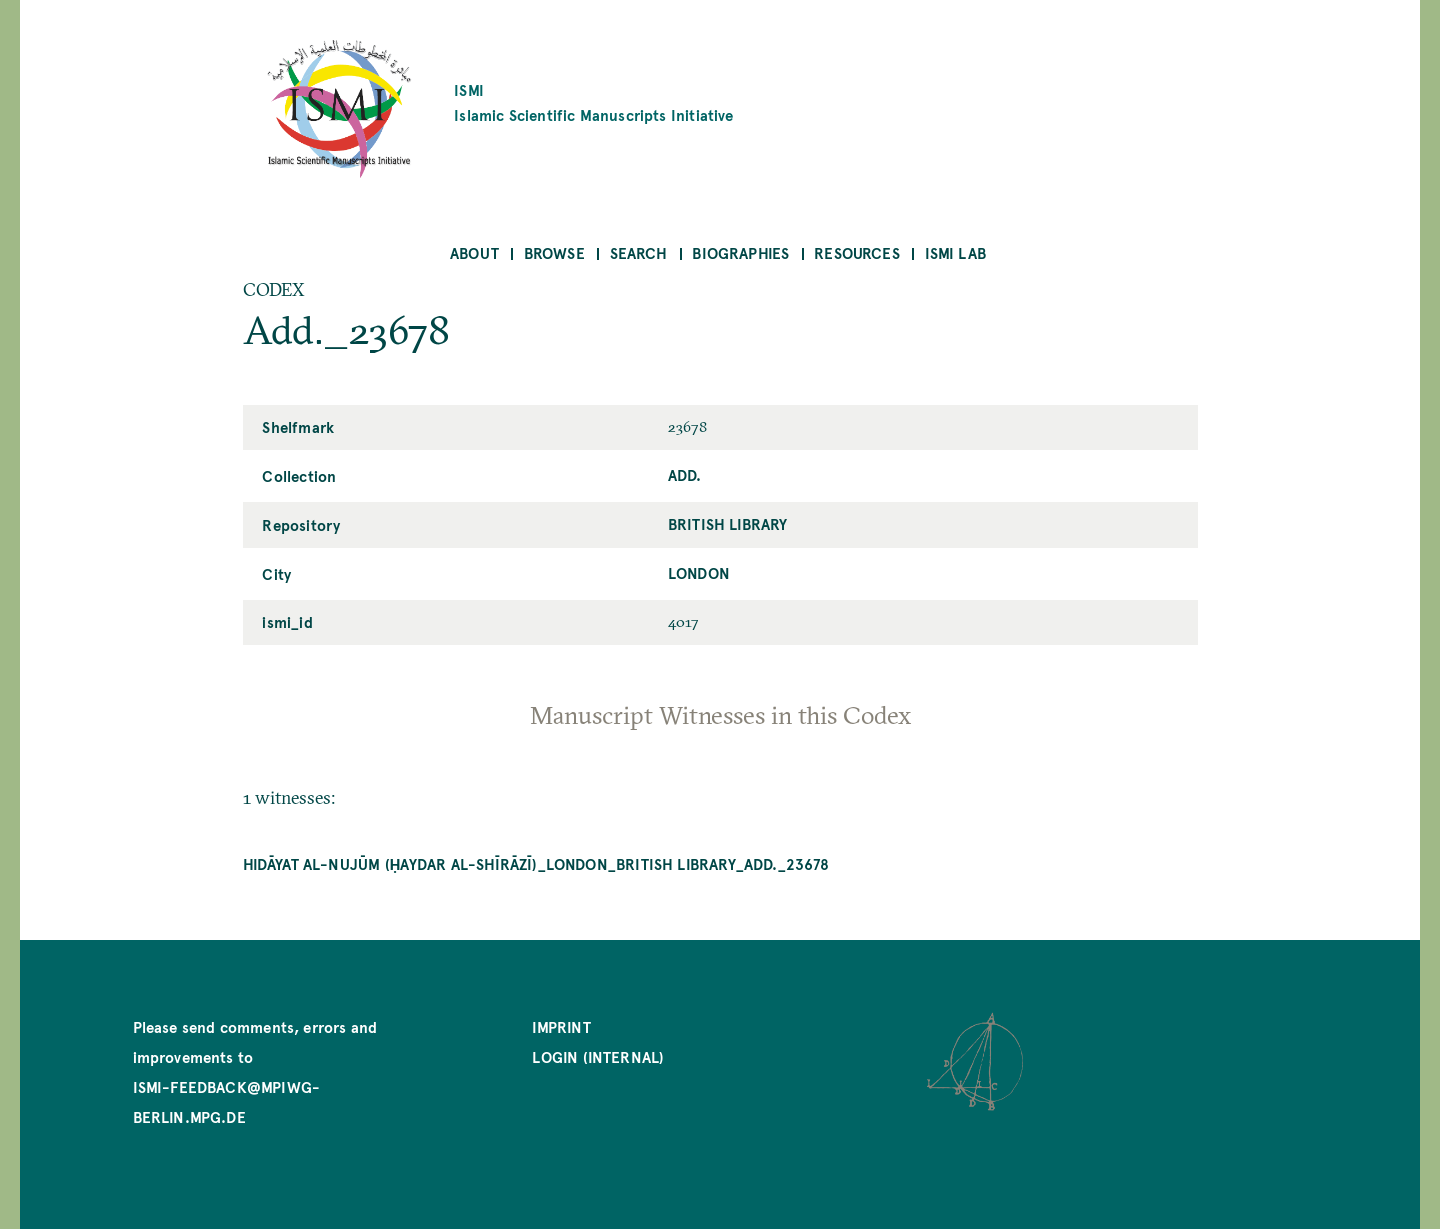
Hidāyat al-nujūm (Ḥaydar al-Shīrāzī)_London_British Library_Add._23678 (536, 863)
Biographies (740, 252)
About (474, 252)
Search (639, 252)
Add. (685, 474)
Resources (857, 252)
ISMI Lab (955, 252)
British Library (728, 523)
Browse (554, 252)
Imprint (561, 1026)
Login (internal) (598, 1056)
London (699, 572)
